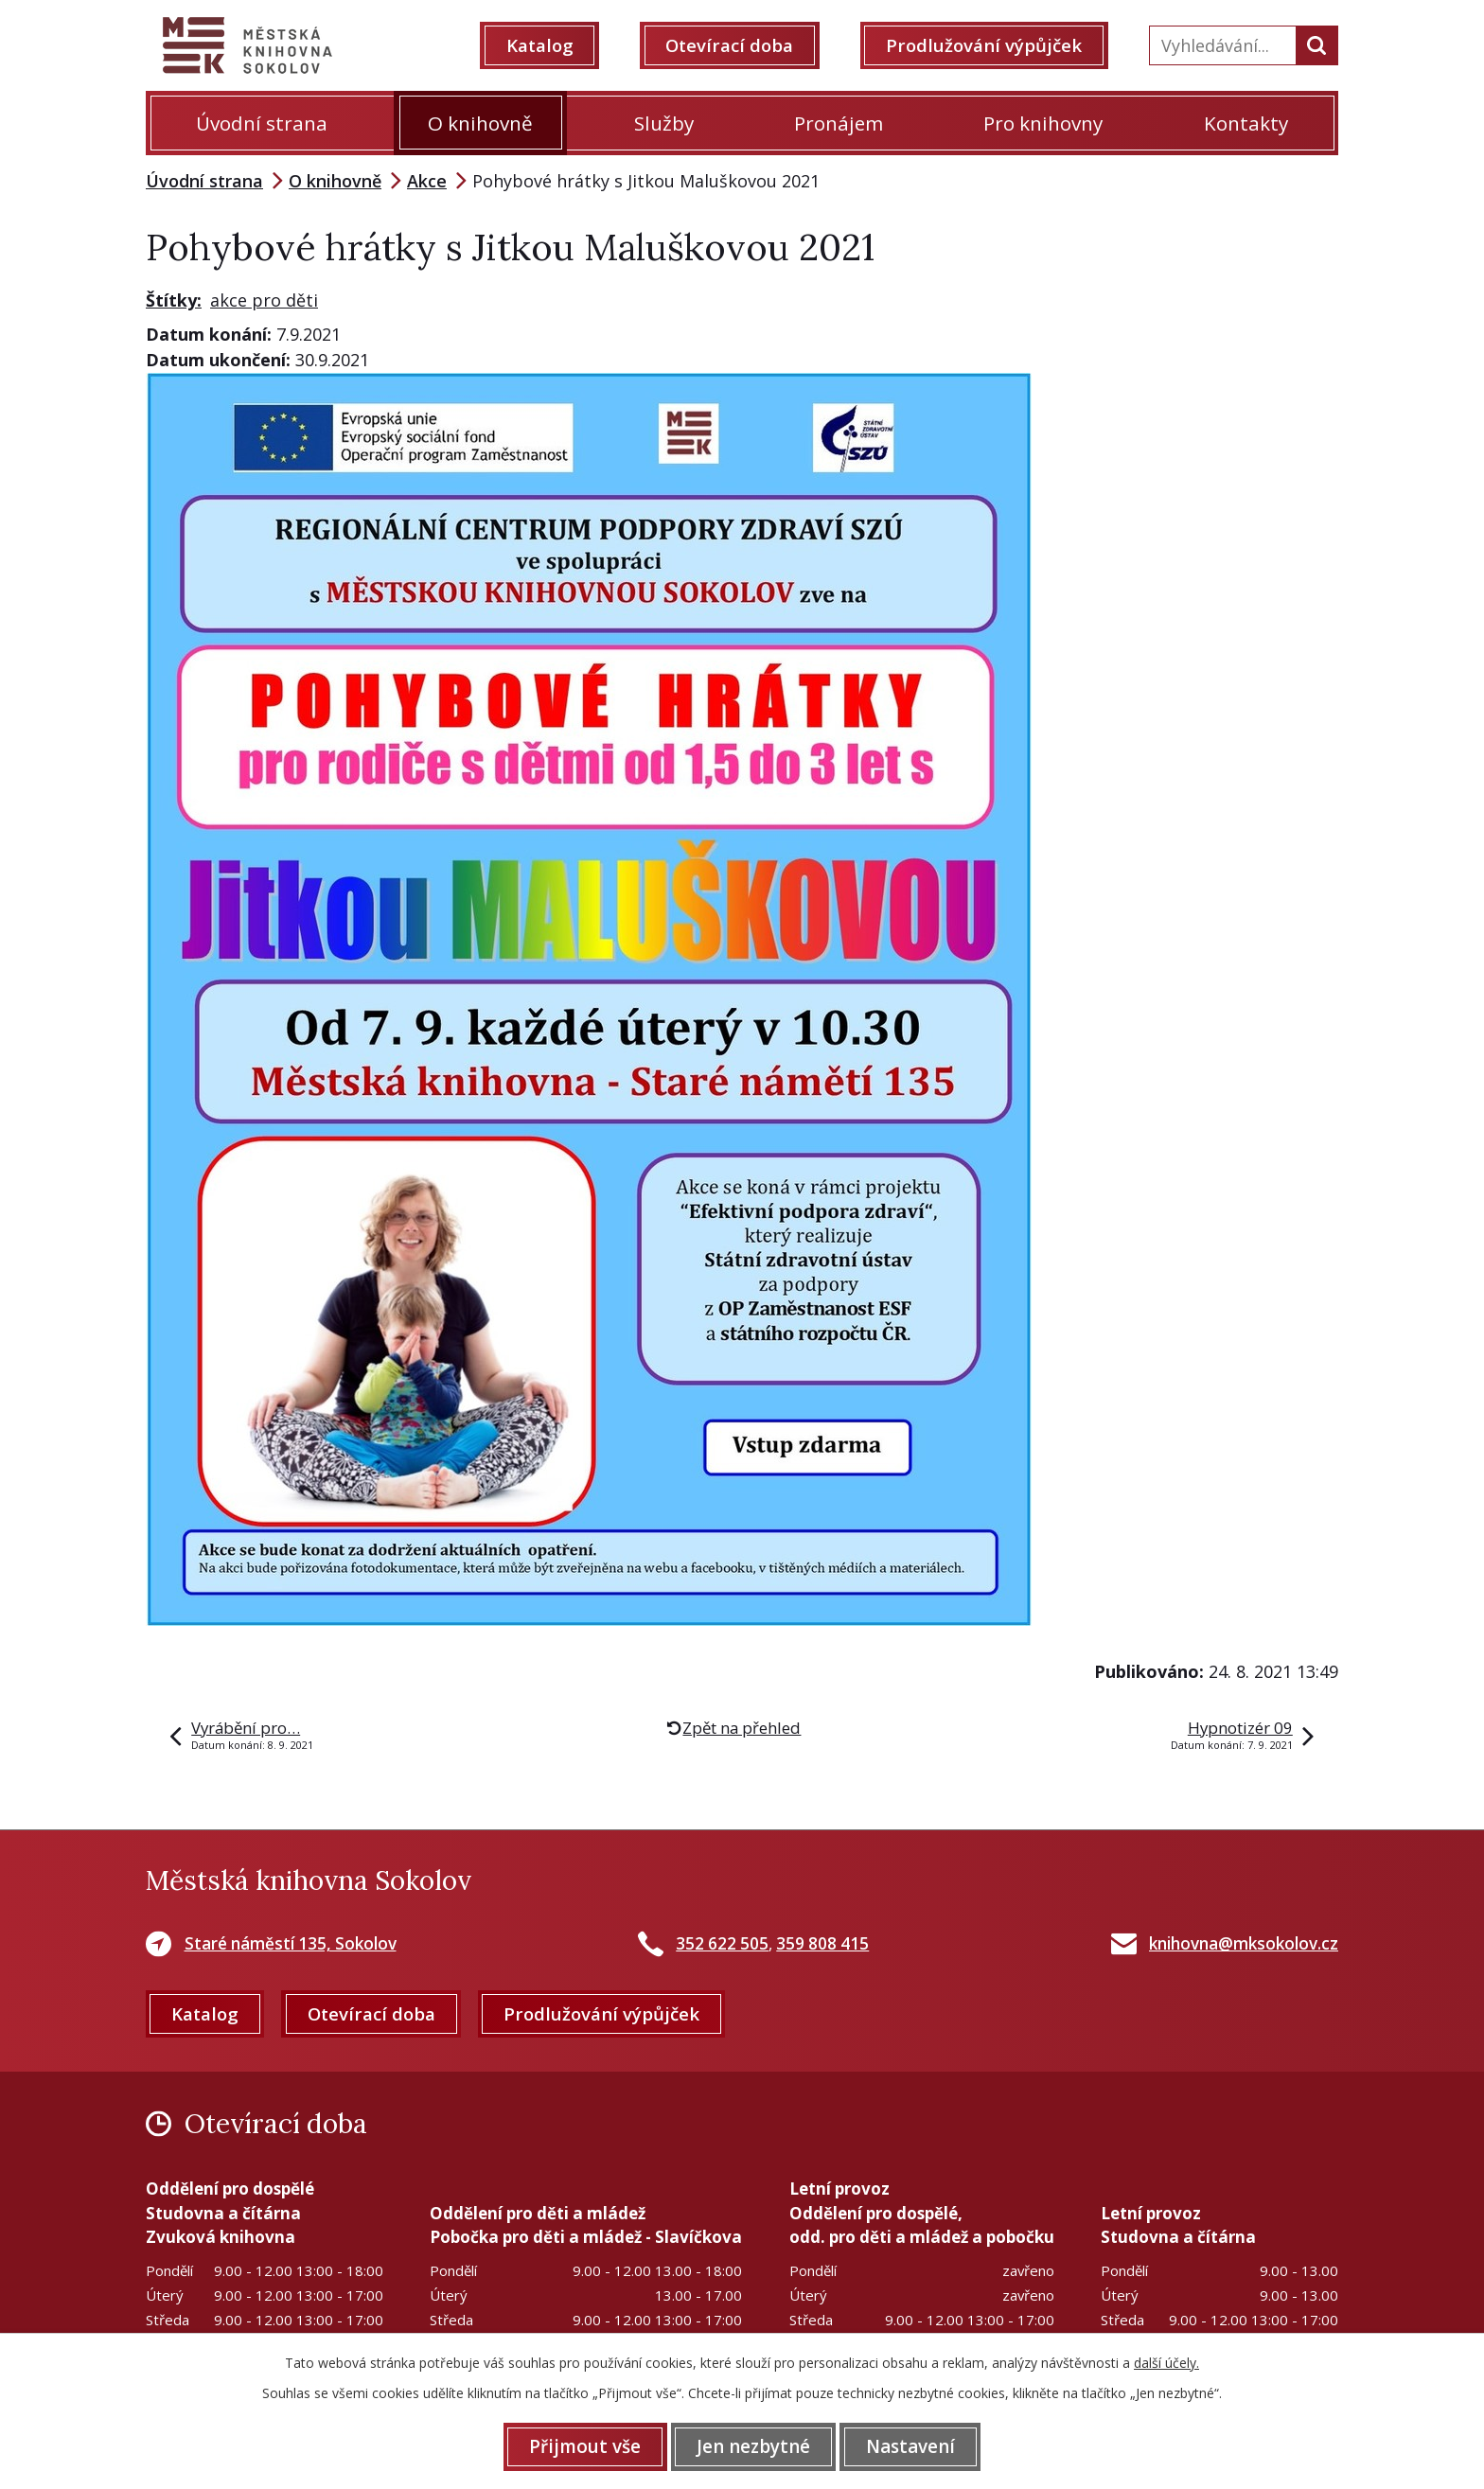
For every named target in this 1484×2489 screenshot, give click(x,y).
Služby (664, 123)
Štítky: (174, 300)
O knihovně (480, 123)
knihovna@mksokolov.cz (1243, 1943)
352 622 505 (722, 1943)
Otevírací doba (732, 45)
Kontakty (1246, 123)
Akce (427, 180)
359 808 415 (822, 1943)
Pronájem (838, 123)
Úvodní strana (261, 123)
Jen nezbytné (753, 2446)
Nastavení (912, 2446)
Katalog (541, 45)
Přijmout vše (583, 2446)
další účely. (1166, 2363)
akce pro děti (264, 300)
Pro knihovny (1043, 123)
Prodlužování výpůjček (986, 45)
